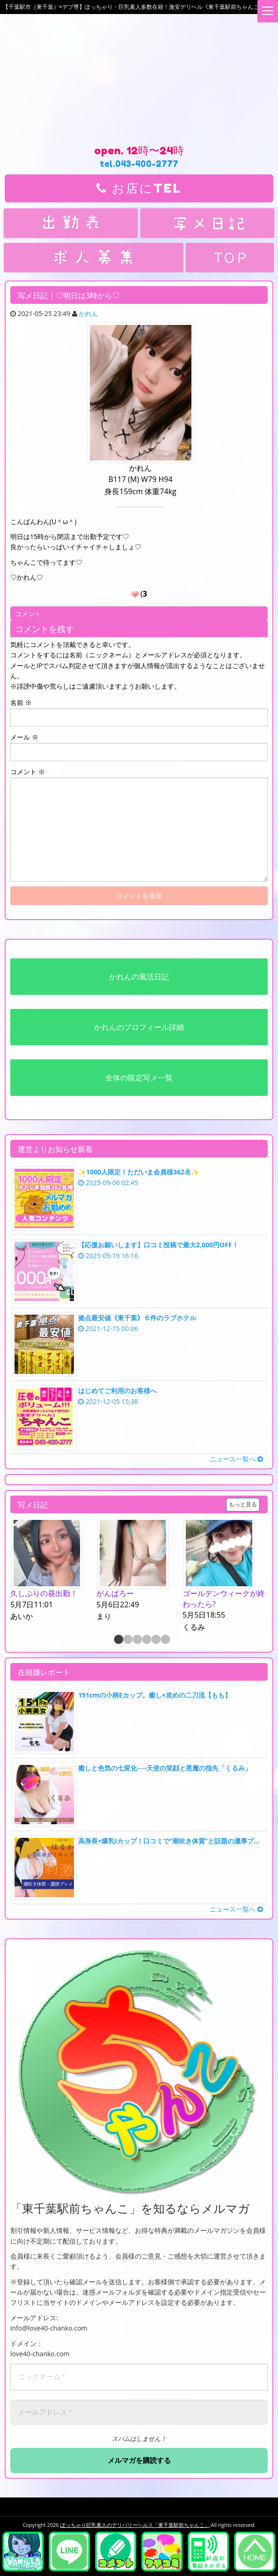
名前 (21, 702)
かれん (88, 313)
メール (24, 737)
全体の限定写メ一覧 (139, 1077)
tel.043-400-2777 (139, 163)
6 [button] (164, 1640)
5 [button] (155, 1640)
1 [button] (118, 1640)
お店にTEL (139, 188)
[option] (53, 1570)
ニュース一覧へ (236, 1458)
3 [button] (136, 1640)
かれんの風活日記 (139, 976)
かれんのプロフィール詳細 (139, 1027)
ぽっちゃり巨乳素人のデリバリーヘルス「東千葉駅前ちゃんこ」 (135, 2524)
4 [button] (146, 1640)
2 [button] (127, 1640)
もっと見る (243, 1504)
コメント (27, 771)
